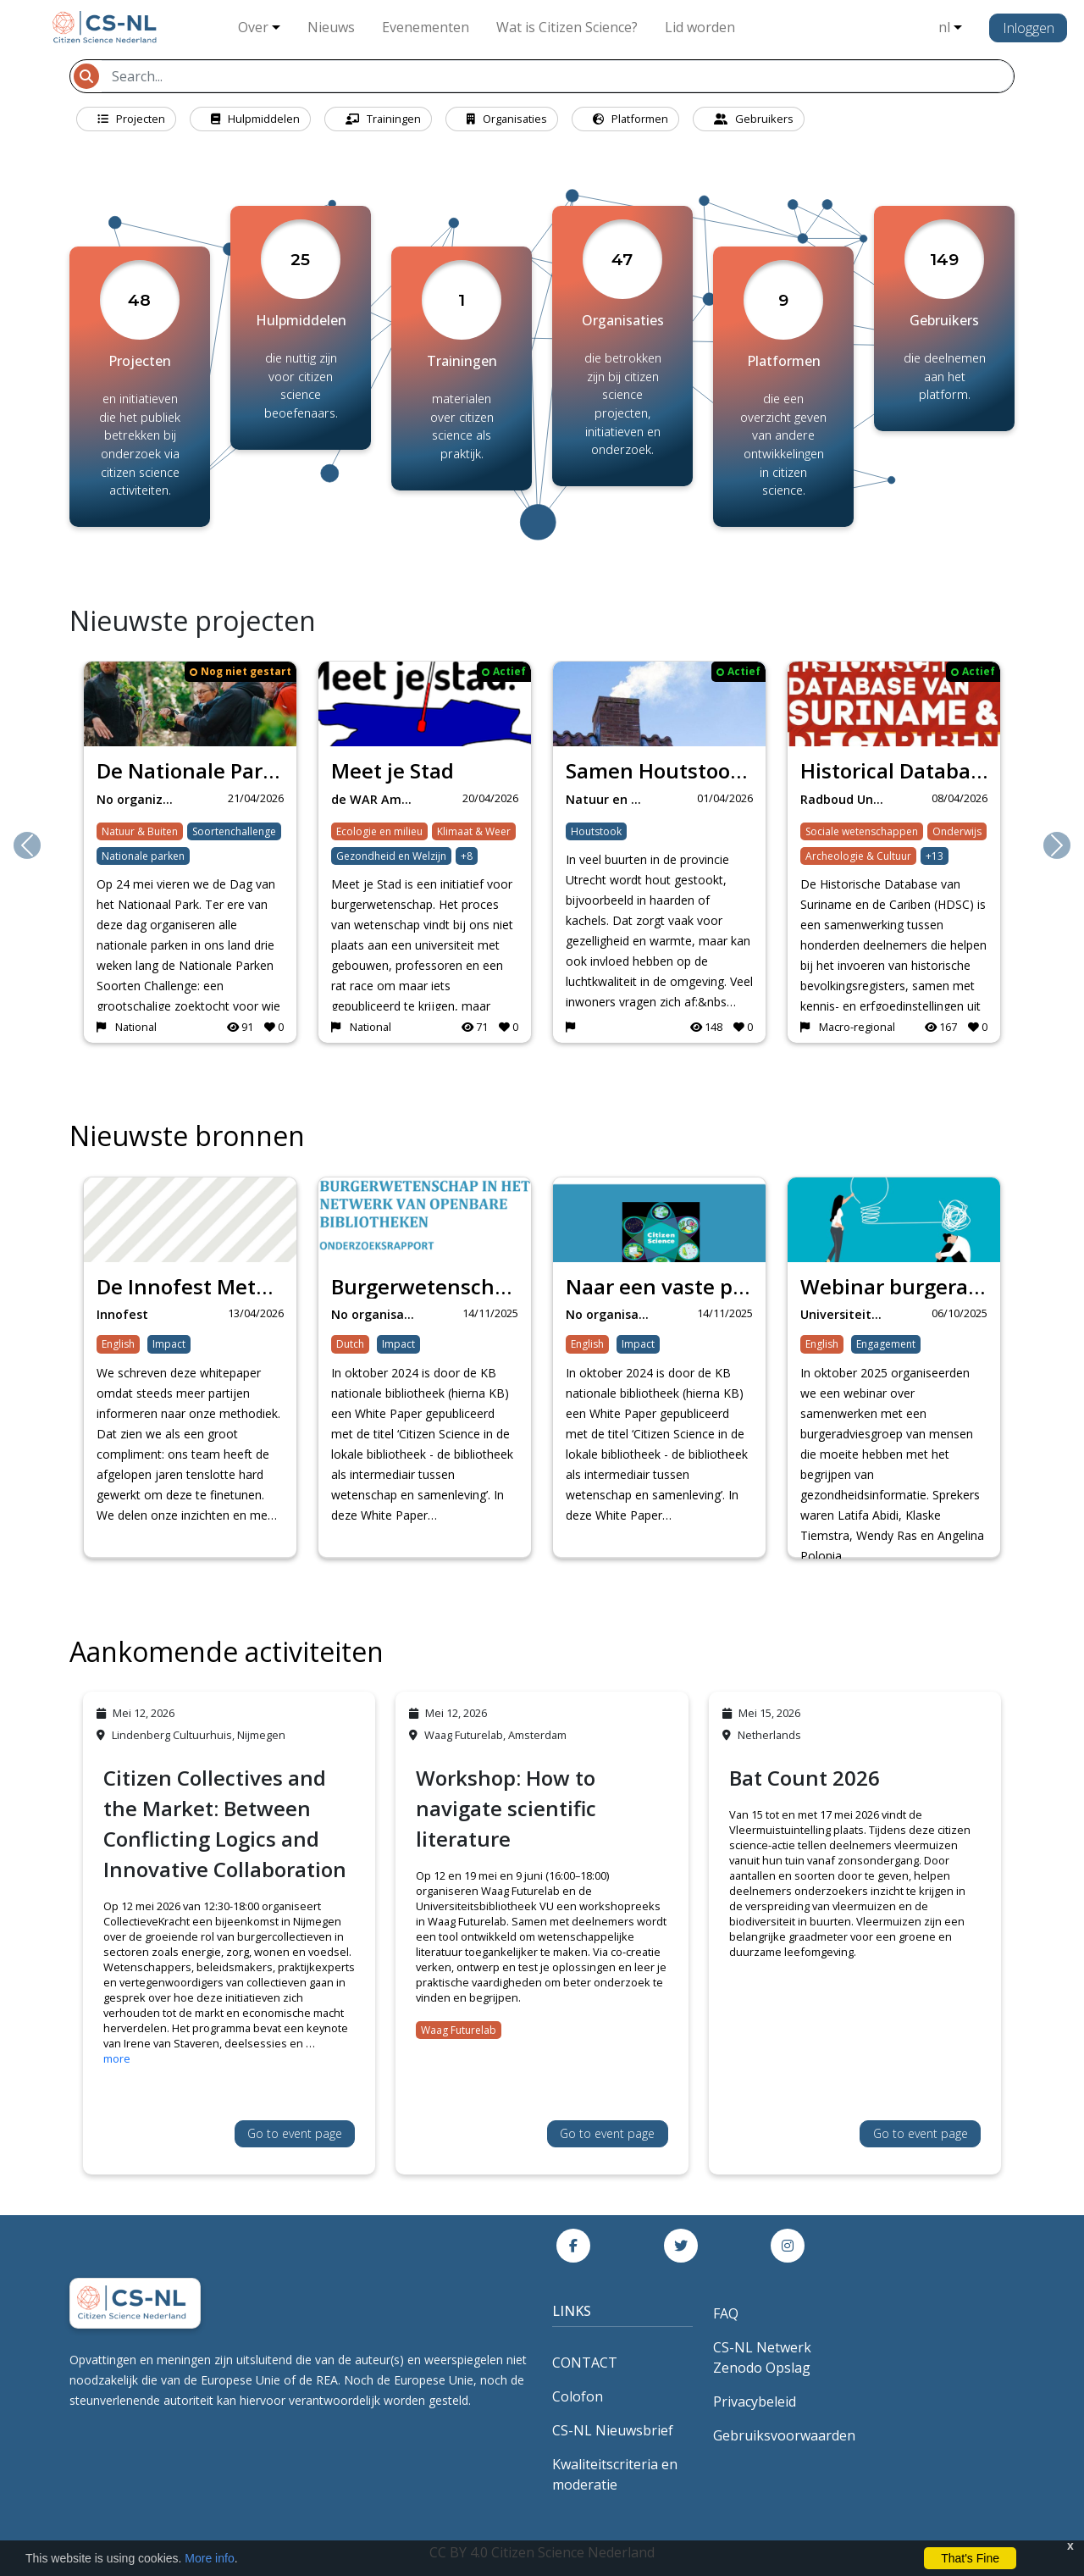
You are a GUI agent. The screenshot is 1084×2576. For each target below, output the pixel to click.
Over (253, 27)
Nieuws (331, 27)
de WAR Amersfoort (378, 799)
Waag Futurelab (458, 2030)
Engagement (885, 1344)
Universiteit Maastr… (847, 1314)
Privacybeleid (754, 2401)
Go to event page (294, 2133)
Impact (168, 1344)
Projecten (131, 118)
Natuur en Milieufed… (613, 799)
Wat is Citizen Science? (567, 27)
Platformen (630, 118)
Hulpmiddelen (255, 118)
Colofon (577, 2396)
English (118, 1344)
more (116, 2058)
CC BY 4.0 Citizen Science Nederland (542, 2552)
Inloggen (1028, 28)
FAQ (725, 2313)
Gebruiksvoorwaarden (784, 2435)
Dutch (350, 1344)
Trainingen (383, 118)
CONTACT (584, 2362)
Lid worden (700, 27)
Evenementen (425, 27)
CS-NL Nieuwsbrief (612, 2430)
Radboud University (847, 799)
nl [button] (944, 27)
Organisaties (507, 118)
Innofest (122, 1314)
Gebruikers (754, 118)
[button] (27, 845)
